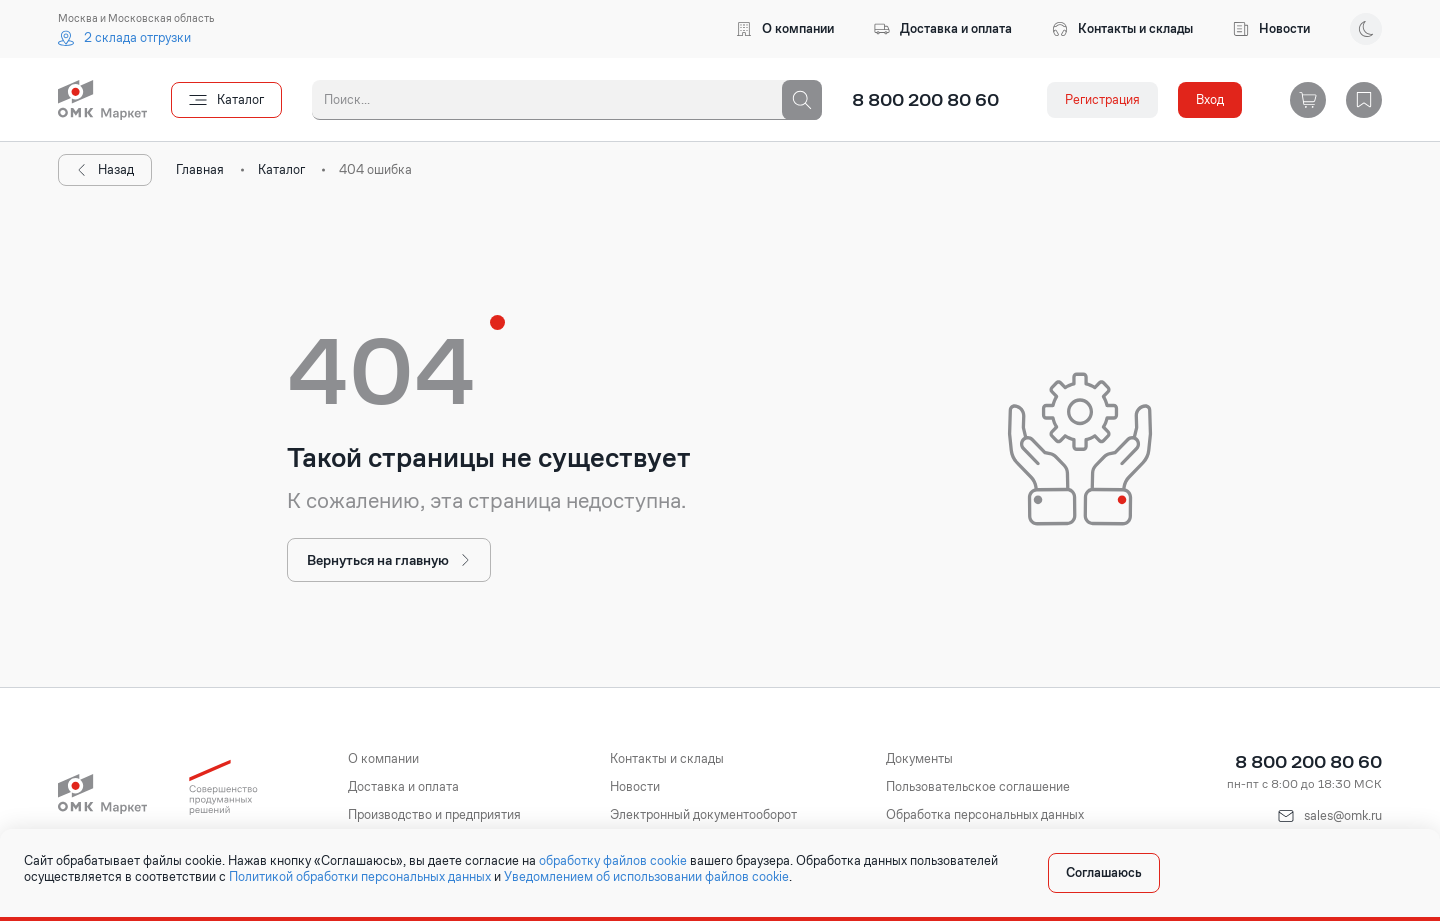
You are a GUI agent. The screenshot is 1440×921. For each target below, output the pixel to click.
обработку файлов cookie (613, 861)
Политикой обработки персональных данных (360, 877)
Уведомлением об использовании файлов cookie (646, 877)
